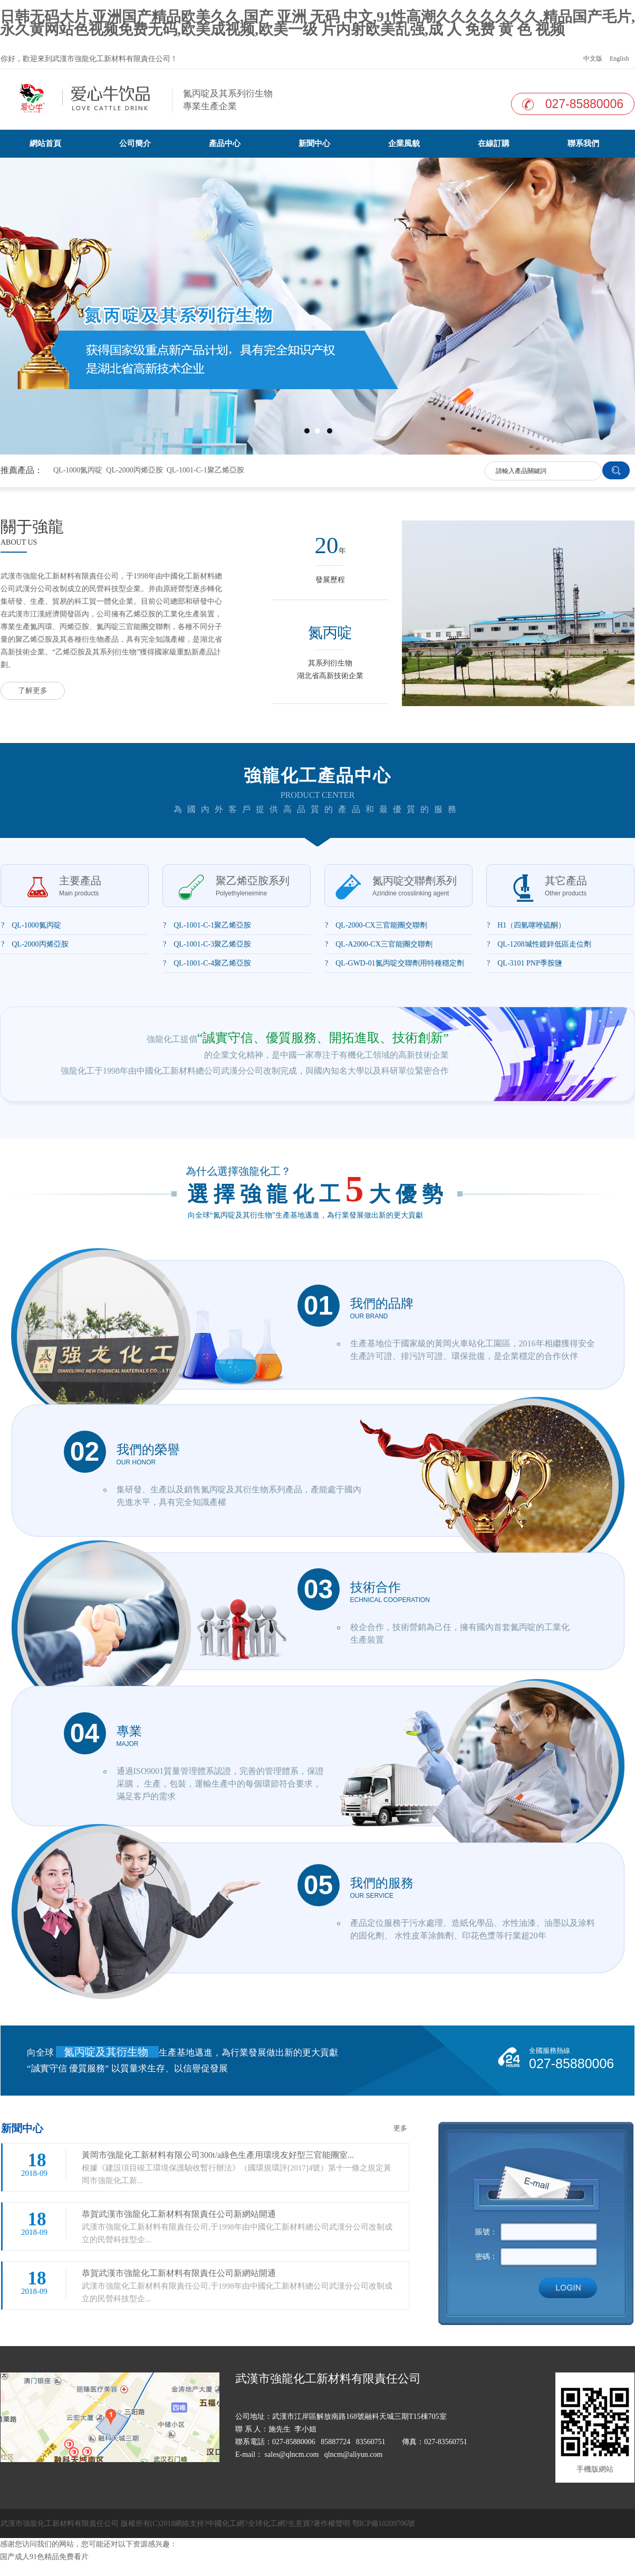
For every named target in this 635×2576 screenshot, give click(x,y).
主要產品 (80, 886)
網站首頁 (45, 143)
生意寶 (299, 2523)
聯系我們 (583, 143)
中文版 (592, 58)
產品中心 (224, 143)
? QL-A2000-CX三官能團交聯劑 (378, 944)
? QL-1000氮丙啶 (31, 925)
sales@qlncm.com (292, 2454)
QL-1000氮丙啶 (77, 470)
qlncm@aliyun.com (353, 2454)
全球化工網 (266, 2523)
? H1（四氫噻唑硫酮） (526, 925)
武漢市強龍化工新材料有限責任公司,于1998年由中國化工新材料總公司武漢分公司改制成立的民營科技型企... (240, 2226)
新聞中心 (314, 143)
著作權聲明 (331, 2523)
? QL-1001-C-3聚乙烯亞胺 (207, 944)
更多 (400, 2128)
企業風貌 (404, 143)
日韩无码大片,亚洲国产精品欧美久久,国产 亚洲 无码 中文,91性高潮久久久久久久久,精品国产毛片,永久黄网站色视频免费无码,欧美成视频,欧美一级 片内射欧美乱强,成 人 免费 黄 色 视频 (317, 22)
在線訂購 (493, 143)
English (618, 58)
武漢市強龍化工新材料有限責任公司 (111, 59)
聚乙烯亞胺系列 (253, 886)
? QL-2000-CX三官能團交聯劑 (376, 925)
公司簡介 (135, 143)
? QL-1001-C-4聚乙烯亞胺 (207, 963)
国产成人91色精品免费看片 (44, 2557)
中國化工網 (225, 2523)
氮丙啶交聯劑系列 (414, 886)
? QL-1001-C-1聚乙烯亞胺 (207, 925)
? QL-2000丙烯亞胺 (35, 944)
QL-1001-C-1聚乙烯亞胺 (205, 470)
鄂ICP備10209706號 (384, 2523)
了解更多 (32, 690)
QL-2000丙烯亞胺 (134, 470)
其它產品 (566, 886)
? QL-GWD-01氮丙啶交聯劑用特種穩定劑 (394, 963)
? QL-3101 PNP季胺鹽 (524, 963)
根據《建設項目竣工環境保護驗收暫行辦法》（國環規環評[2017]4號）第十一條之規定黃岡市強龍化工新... (240, 2167)
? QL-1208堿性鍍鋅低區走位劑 (539, 944)
